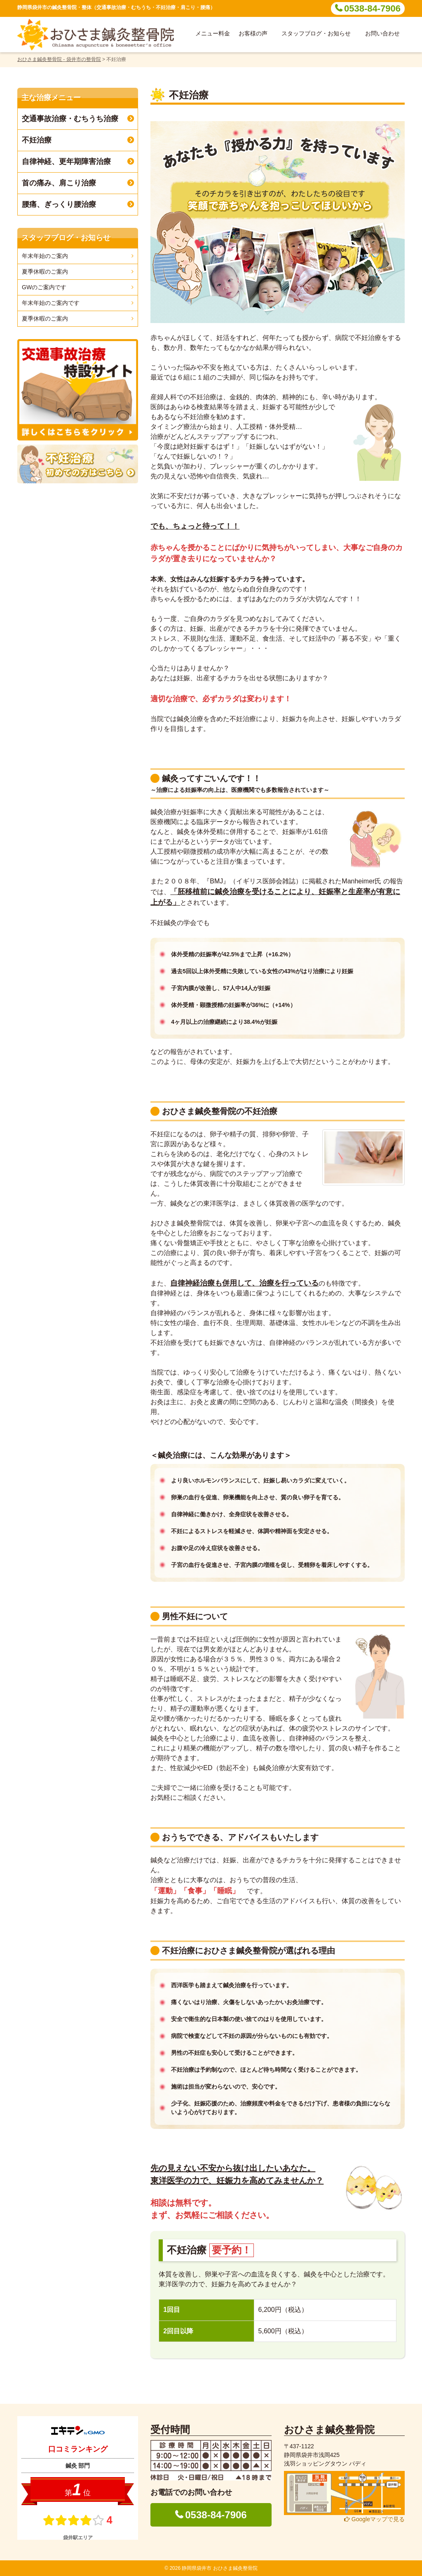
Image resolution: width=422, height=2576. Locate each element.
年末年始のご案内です (51, 303)
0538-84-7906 (372, 8)
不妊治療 (37, 140)
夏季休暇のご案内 (45, 271)
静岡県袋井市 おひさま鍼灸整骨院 (219, 2568)
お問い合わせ (382, 33)
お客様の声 (253, 33)
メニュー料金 (212, 33)
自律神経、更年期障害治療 (66, 161)
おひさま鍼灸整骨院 (329, 2429)
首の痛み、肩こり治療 (59, 183)
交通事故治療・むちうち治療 (70, 119)
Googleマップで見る (374, 2519)
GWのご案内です (44, 287)
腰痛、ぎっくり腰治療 (59, 204)
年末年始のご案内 (45, 256)
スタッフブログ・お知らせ (316, 33)
